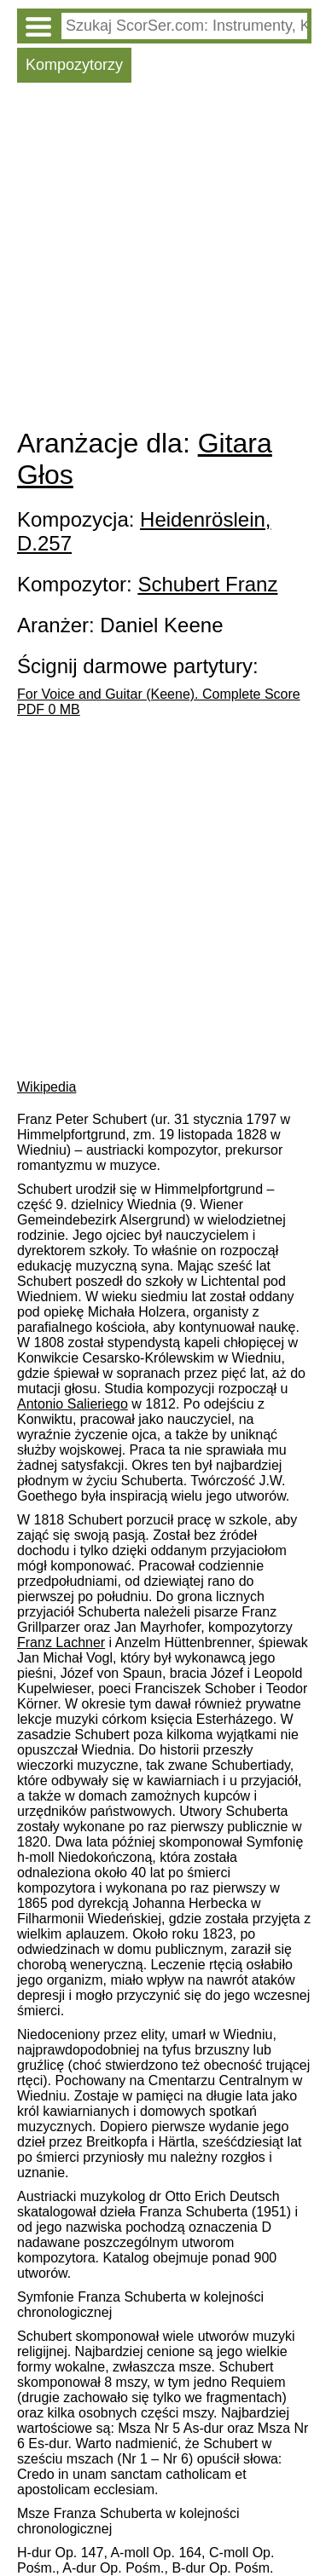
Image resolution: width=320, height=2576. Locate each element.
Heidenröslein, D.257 (144, 531)
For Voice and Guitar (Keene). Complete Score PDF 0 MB (158, 702)
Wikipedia (46, 1087)
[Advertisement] (160, 259)
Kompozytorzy (74, 64)
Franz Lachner (61, 1642)
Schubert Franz (207, 584)
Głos (45, 474)
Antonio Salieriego (72, 1404)
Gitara (235, 443)
